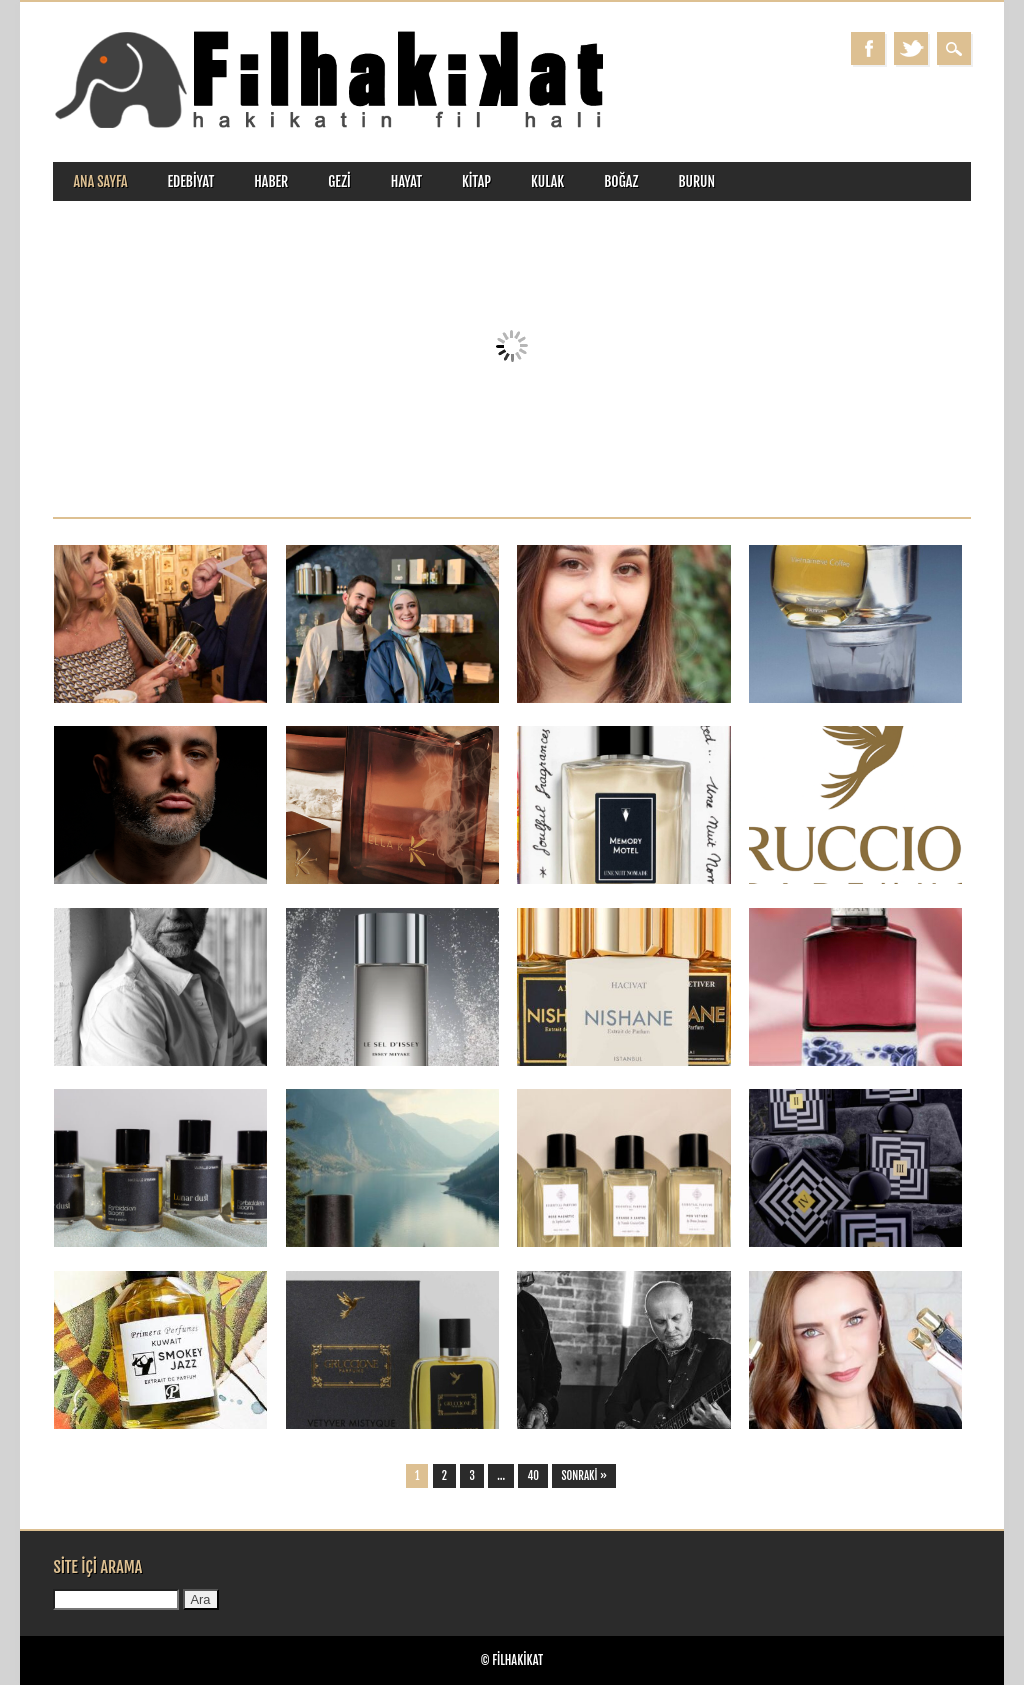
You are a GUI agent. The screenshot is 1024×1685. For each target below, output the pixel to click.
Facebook (868, 48)
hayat (406, 181)
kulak (547, 181)
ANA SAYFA (100, 181)
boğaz (621, 181)
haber (271, 181)
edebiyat (191, 181)
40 (533, 1476)
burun (696, 181)
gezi (339, 181)
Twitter (911, 48)
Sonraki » (584, 1476)
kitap (476, 181)
